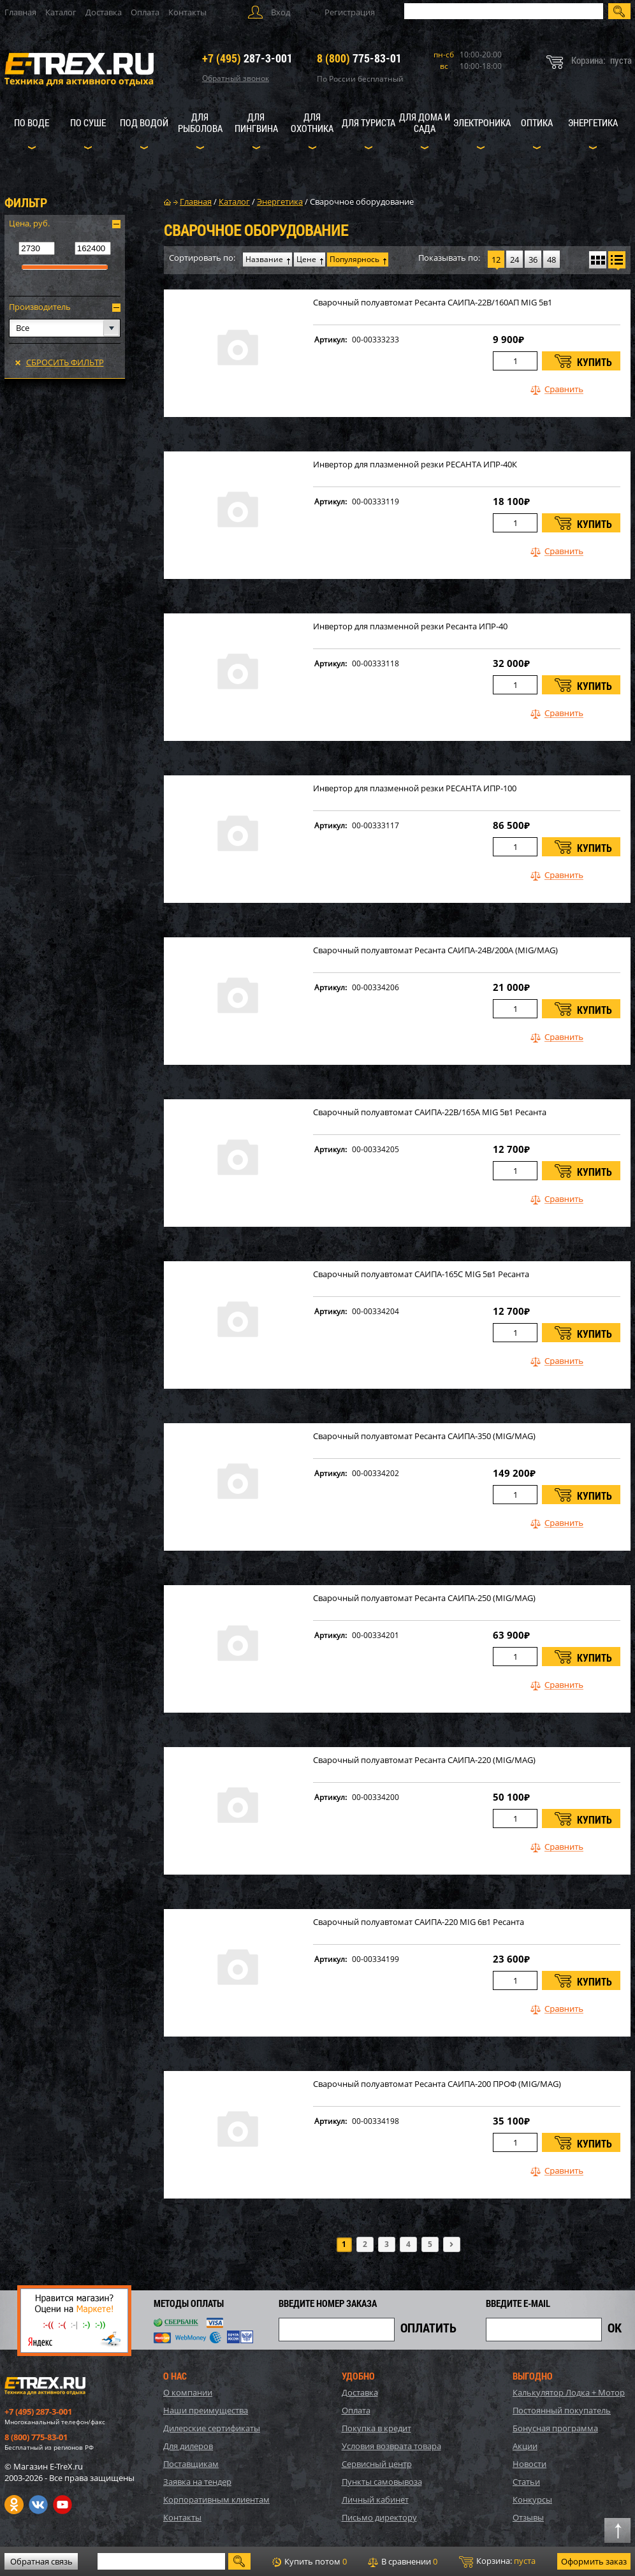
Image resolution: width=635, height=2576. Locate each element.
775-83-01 (359, 58)
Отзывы (528, 2517)
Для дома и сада (424, 122)
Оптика (537, 122)
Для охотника (312, 122)
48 (551, 259)
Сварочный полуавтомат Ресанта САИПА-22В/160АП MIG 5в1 (432, 302)
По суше (88, 122)
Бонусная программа (555, 2428)
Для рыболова (200, 122)
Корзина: (497, 2561)
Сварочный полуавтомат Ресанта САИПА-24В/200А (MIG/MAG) (435, 950)
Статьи (526, 2481)
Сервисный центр (377, 2464)
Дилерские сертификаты (211, 2428)
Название (264, 259)
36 (533, 259)
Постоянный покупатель (562, 2410)
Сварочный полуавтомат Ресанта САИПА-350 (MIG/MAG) (424, 1436)
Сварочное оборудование (362, 201)
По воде (31, 122)
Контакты (187, 12)
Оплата (145, 12)
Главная (20, 12)
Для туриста (368, 122)
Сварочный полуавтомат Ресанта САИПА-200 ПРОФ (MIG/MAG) (437, 2084)
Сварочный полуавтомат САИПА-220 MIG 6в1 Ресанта (418, 1922)
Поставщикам (191, 2464)
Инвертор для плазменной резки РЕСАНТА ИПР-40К (415, 464)
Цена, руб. (29, 223)
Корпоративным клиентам (216, 2499)
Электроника (482, 122)
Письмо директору (379, 2517)
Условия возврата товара (391, 2446)
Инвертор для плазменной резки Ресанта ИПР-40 (410, 626)
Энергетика (593, 122)
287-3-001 (247, 58)
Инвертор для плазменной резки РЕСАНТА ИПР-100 (414, 788)
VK (38, 2504)
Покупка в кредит (376, 2428)
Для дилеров (188, 2446)
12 (496, 259)
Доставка (103, 12)
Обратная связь (41, 2561)
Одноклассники (14, 2504)
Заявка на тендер (197, 2481)
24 (514, 259)
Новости (529, 2464)
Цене (306, 259)
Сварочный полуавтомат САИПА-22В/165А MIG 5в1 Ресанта (429, 1112)
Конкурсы (532, 2499)
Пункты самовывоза (382, 2481)
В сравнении (402, 2561)
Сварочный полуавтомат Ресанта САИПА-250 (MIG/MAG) (424, 1598)
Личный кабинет (375, 2499)
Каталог (61, 12)
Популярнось (354, 259)
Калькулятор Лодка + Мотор (569, 2392)
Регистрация (350, 12)
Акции (525, 2446)
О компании (187, 2392)
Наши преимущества (205, 2410)
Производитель (40, 306)
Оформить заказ (594, 2561)
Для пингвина (256, 122)
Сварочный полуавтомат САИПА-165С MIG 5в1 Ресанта (421, 1274)
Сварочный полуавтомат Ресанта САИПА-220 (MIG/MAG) (424, 1760)
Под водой (144, 122)
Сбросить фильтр (65, 362)
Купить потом (309, 2561)
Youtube (62, 2504)
